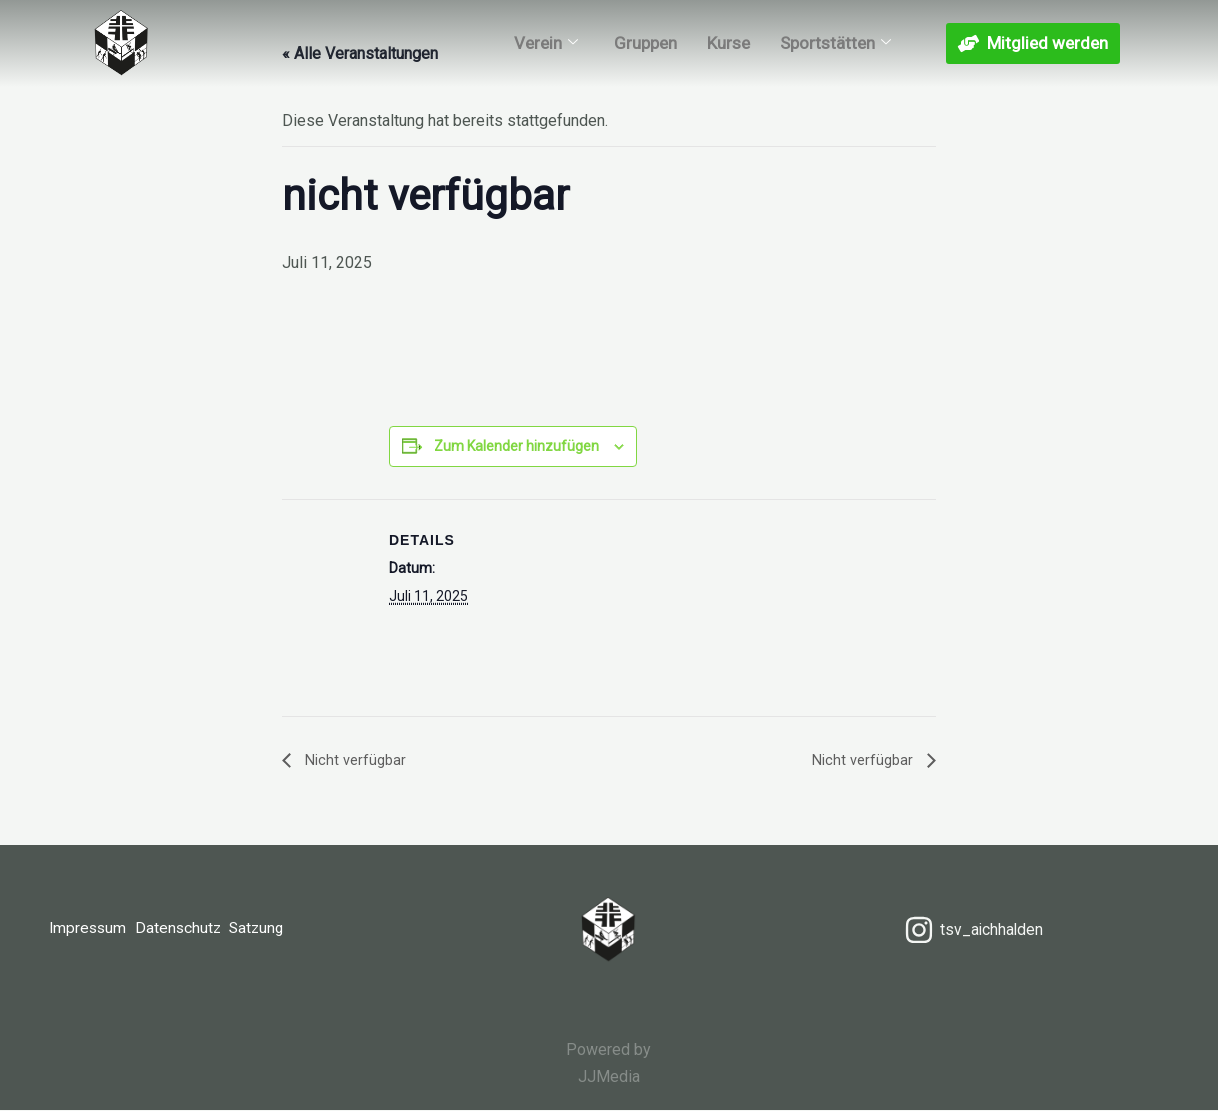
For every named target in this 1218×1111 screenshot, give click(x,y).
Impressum (89, 930)
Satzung (275, 930)
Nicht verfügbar (356, 759)
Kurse (728, 59)
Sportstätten (835, 59)
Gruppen (645, 59)
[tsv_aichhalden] (973, 930)
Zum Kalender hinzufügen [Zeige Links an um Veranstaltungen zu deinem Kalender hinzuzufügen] (516, 446)
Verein (546, 59)
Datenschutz (188, 930)
